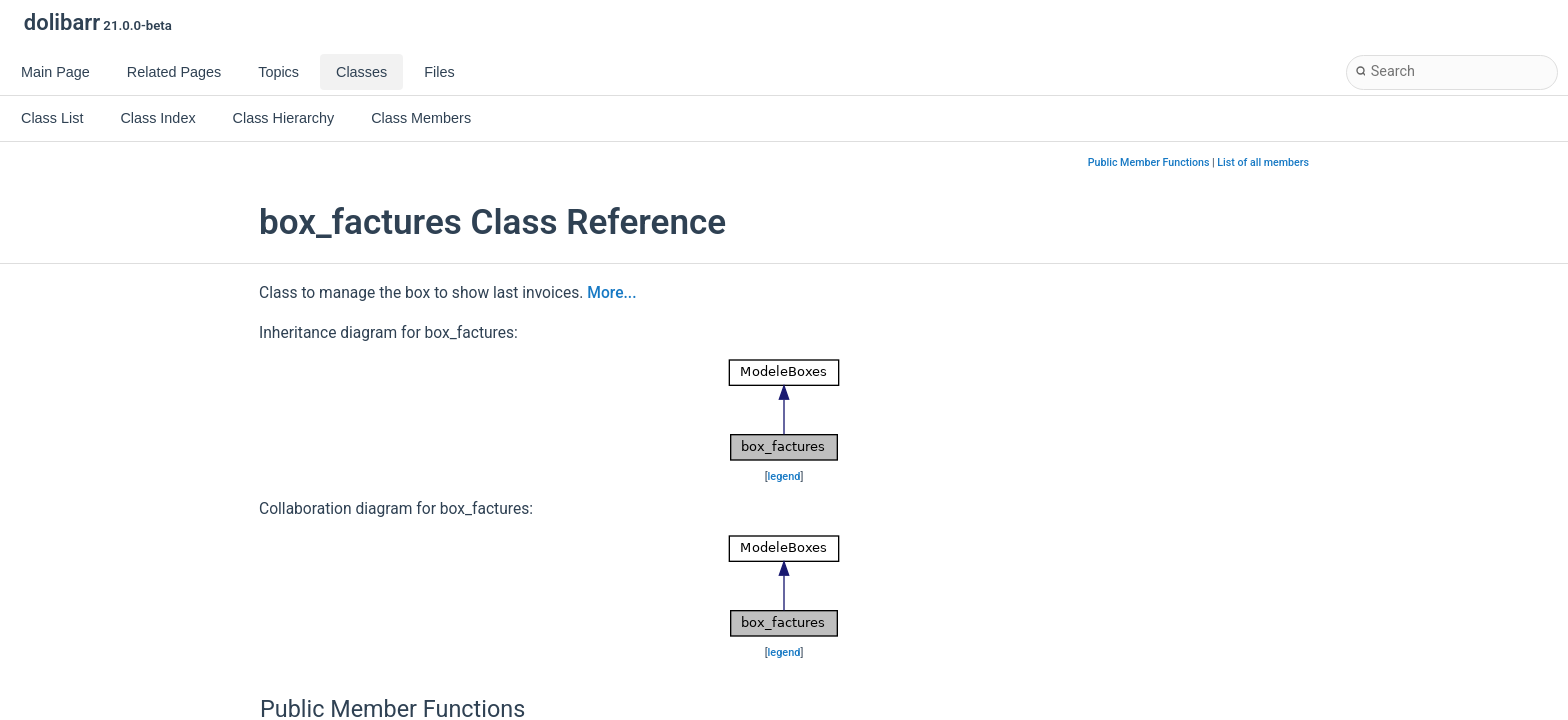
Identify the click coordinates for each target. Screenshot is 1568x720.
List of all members (1263, 162)
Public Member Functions (1149, 162)
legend (784, 476)
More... (611, 293)
